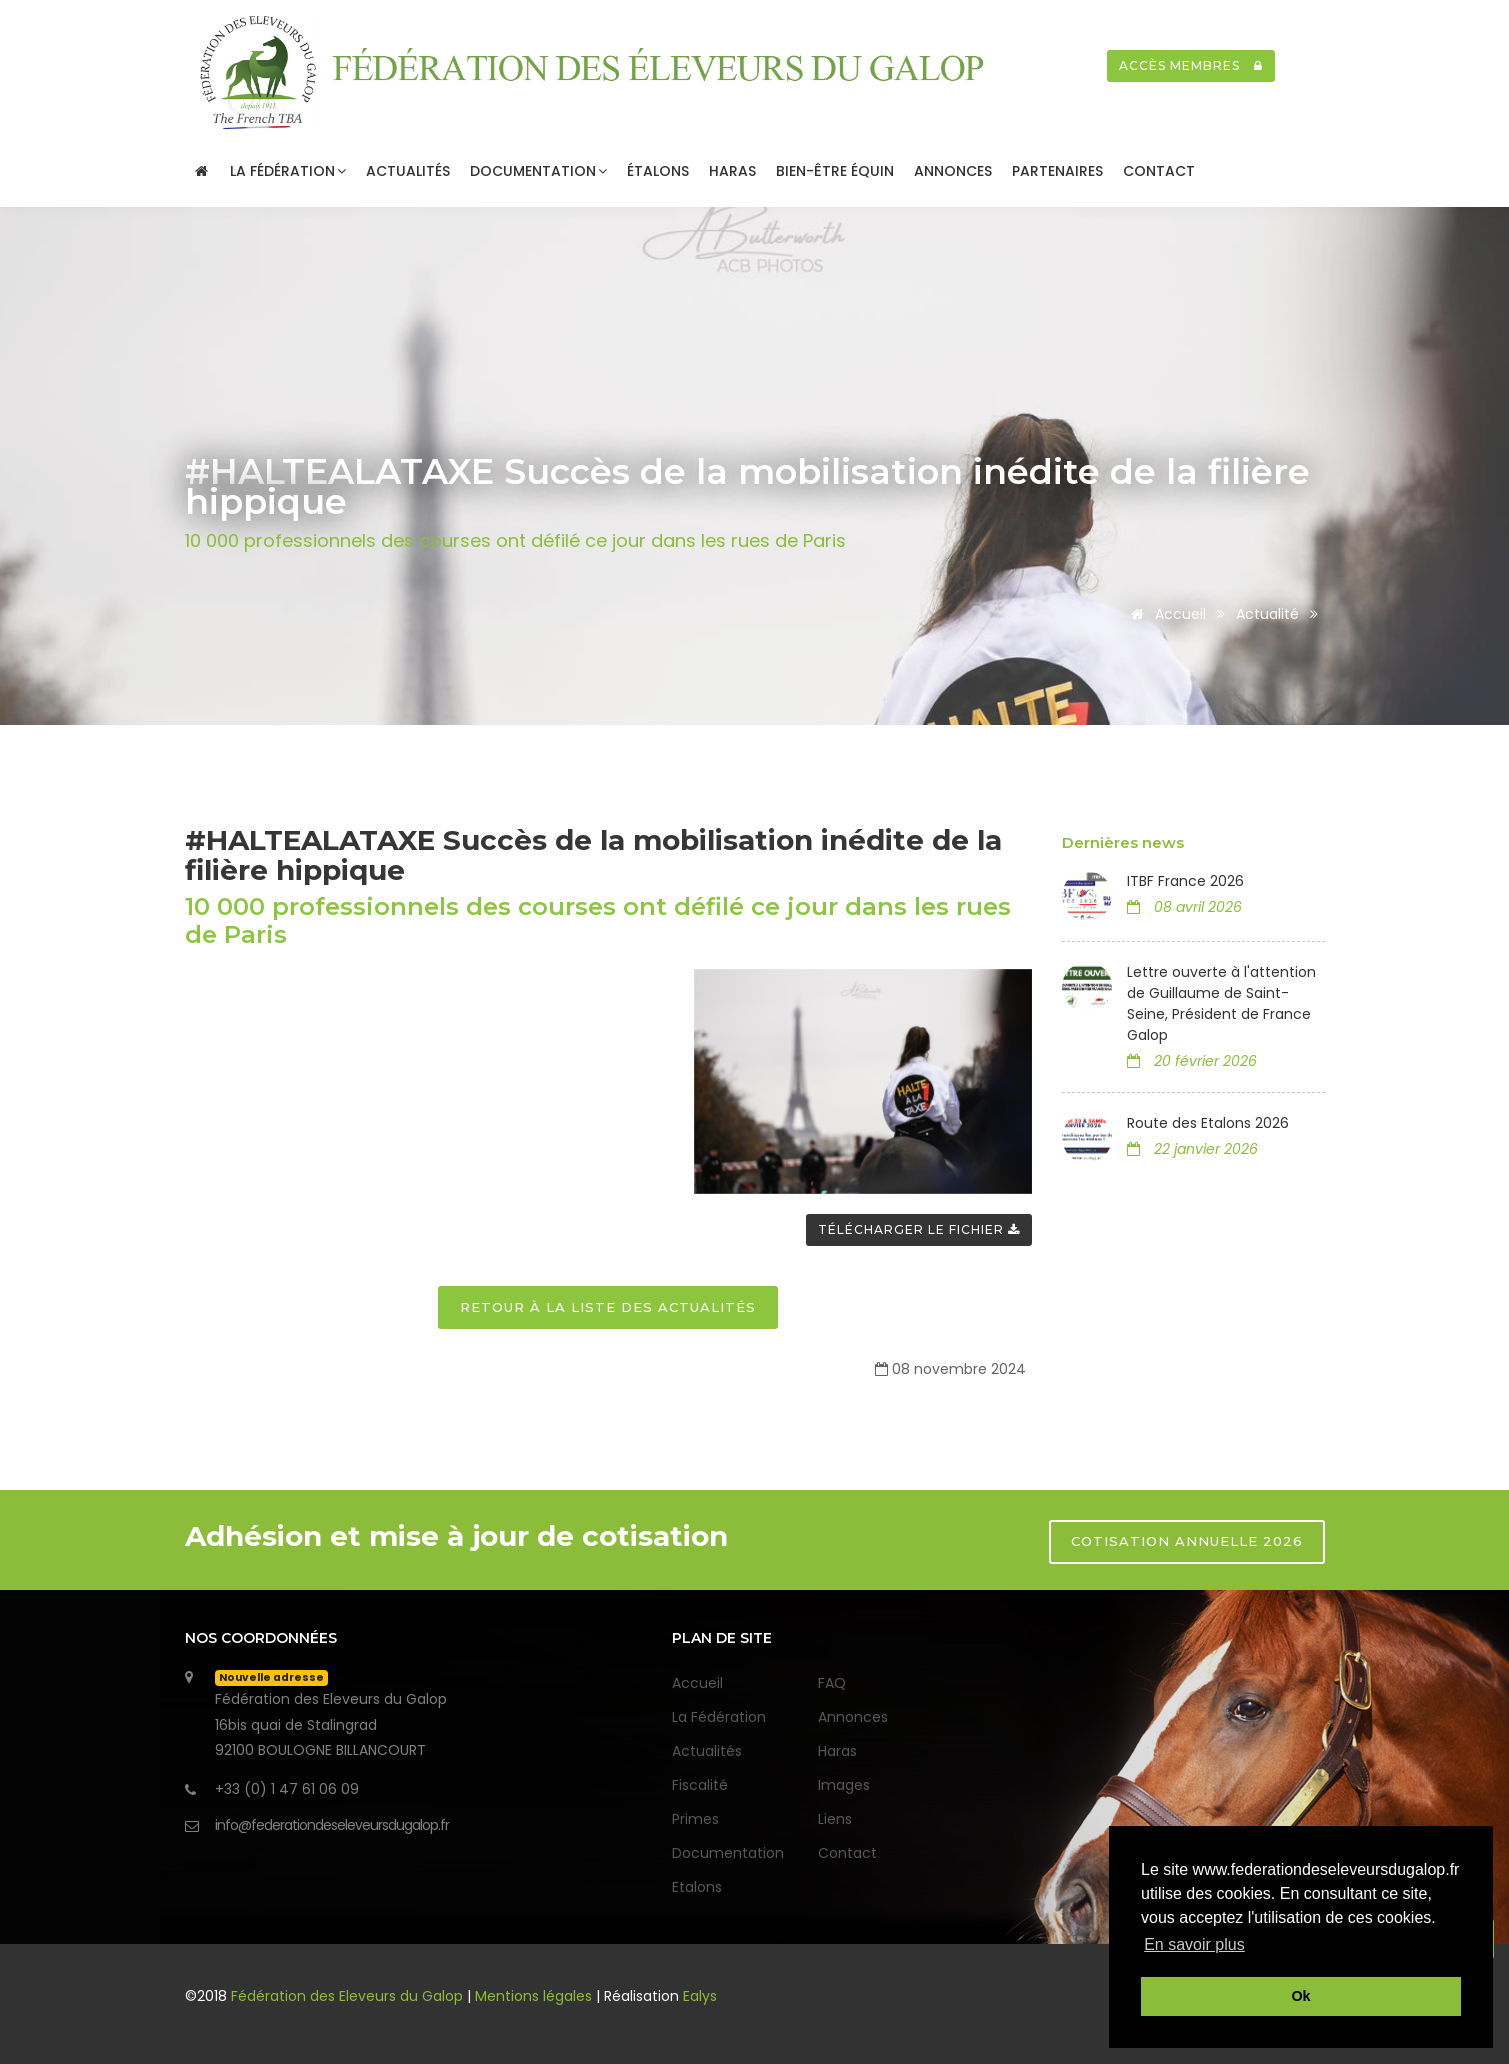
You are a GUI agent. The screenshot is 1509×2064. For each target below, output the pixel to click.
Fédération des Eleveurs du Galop (349, 1996)
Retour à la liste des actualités (608, 1307)
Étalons (658, 171)
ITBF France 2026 (1185, 881)
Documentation (538, 171)
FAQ (832, 1683)
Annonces (953, 171)
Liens (835, 1819)
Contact (1159, 171)
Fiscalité (700, 1785)
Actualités (408, 171)
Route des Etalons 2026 (1208, 1123)
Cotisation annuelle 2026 (1187, 1541)
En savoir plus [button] (1194, 1944)
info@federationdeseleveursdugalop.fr (332, 1825)
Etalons (697, 1887)
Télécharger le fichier (919, 1229)
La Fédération (288, 171)
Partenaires (1057, 171)
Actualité (1267, 614)
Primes (695, 1819)
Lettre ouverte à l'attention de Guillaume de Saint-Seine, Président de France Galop (1221, 1003)
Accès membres (1191, 65)
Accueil (1165, 614)
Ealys (700, 1996)
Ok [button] (1300, 1996)
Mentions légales (533, 1996)
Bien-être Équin (835, 171)
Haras (732, 171)
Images (844, 1785)
